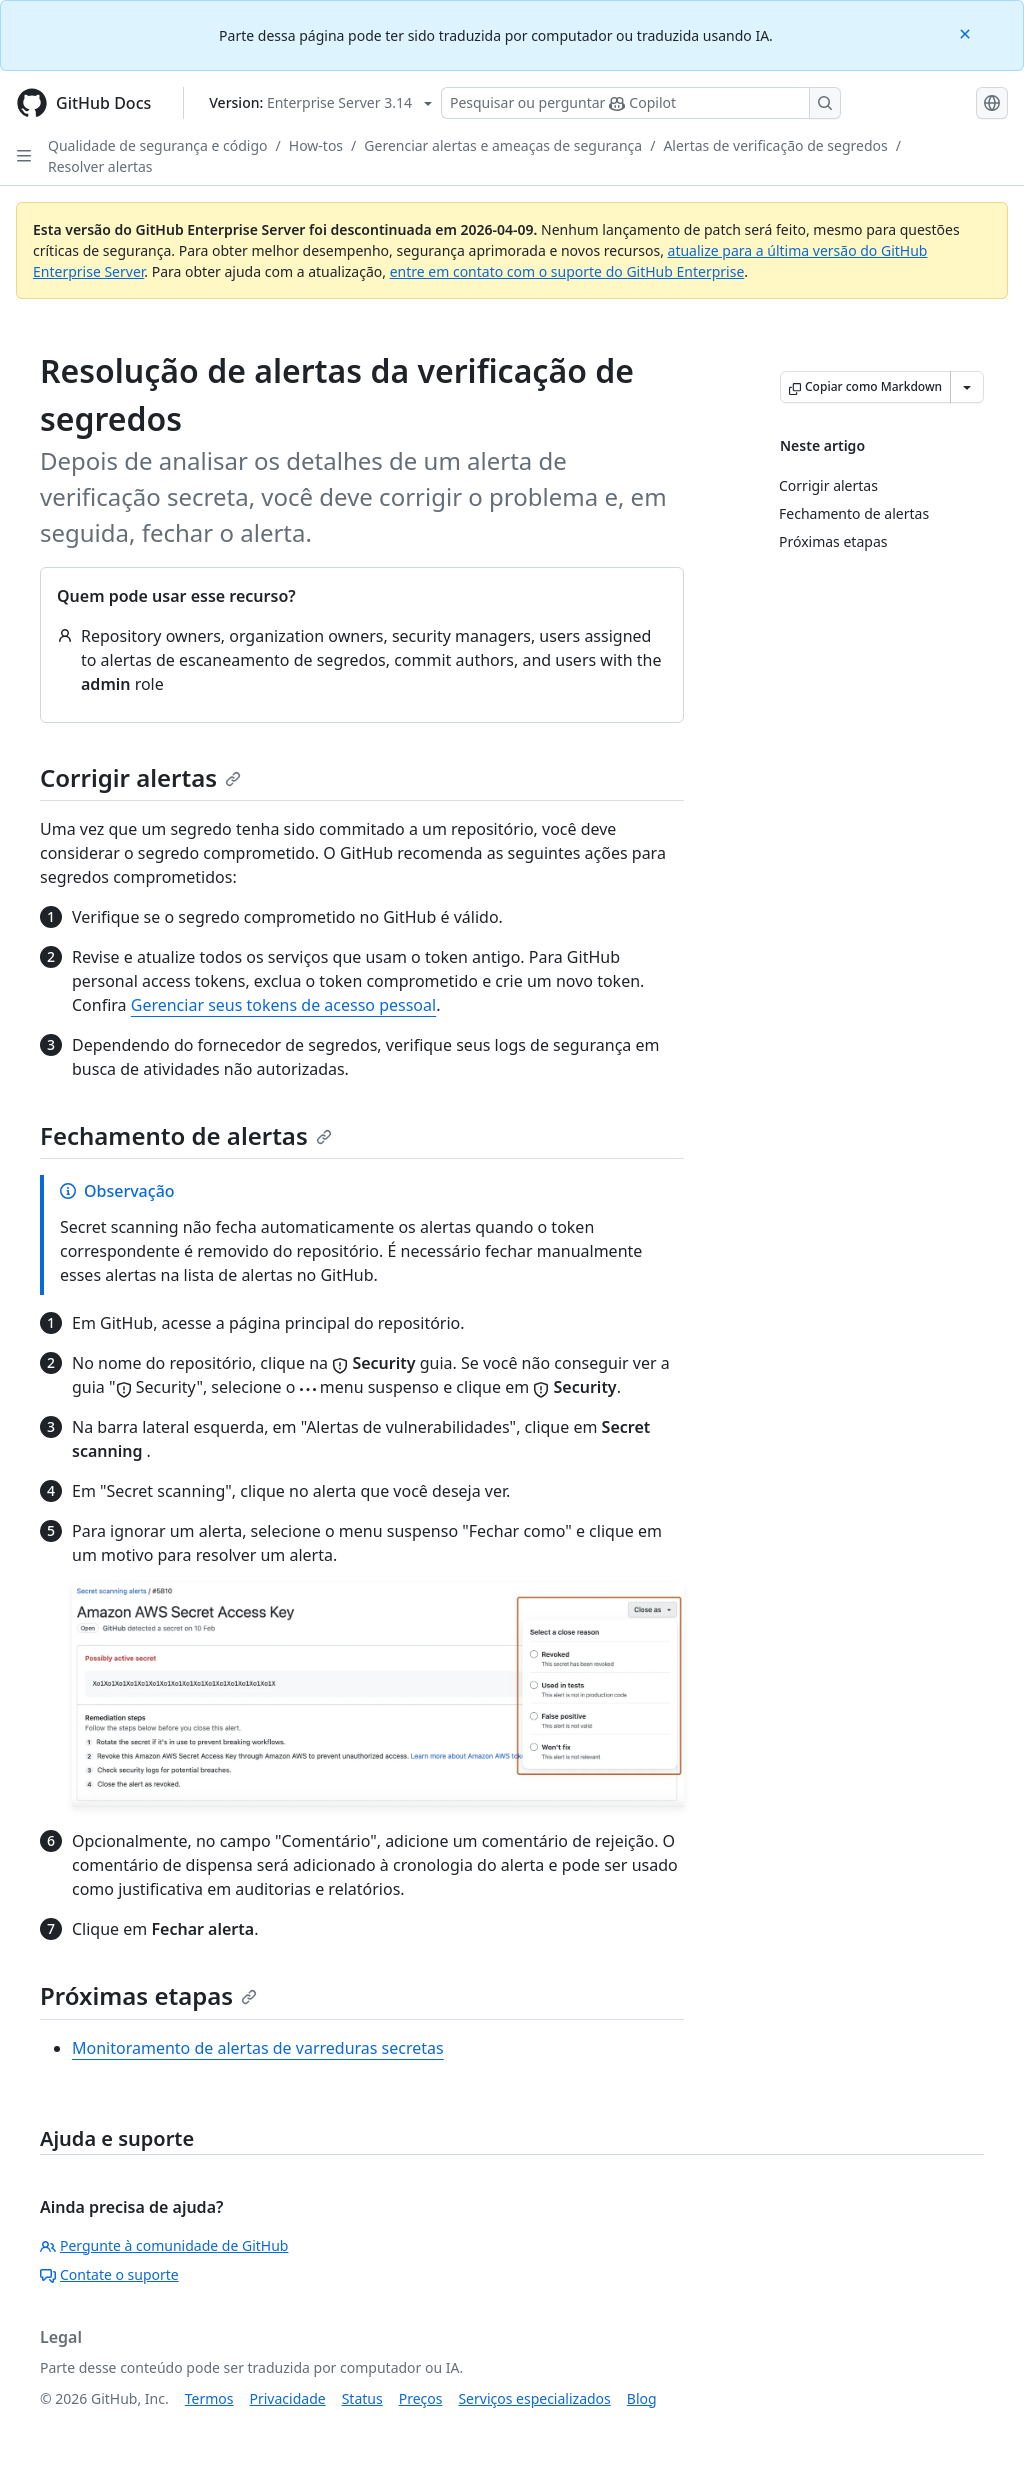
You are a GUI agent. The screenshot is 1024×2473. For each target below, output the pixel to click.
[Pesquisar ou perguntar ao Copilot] (641, 103)
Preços (421, 2398)
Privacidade (288, 2398)
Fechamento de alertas (186, 1135)
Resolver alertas (100, 166)
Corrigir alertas (140, 777)
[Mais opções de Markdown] (967, 387)
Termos (209, 2398)
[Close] (967, 32)
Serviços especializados (534, 2398)
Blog (642, 2398)
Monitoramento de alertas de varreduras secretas (258, 2048)
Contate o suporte (109, 2274)
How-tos (316, 145)
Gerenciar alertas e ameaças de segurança (503, 145)
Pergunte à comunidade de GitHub (164, 2245)
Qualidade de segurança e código (158, 145)
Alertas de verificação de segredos (775, 145)
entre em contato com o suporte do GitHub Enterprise (567, 271)
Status (362, 2398)
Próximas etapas (148, 1995)
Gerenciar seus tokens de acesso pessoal (283, 1005)
